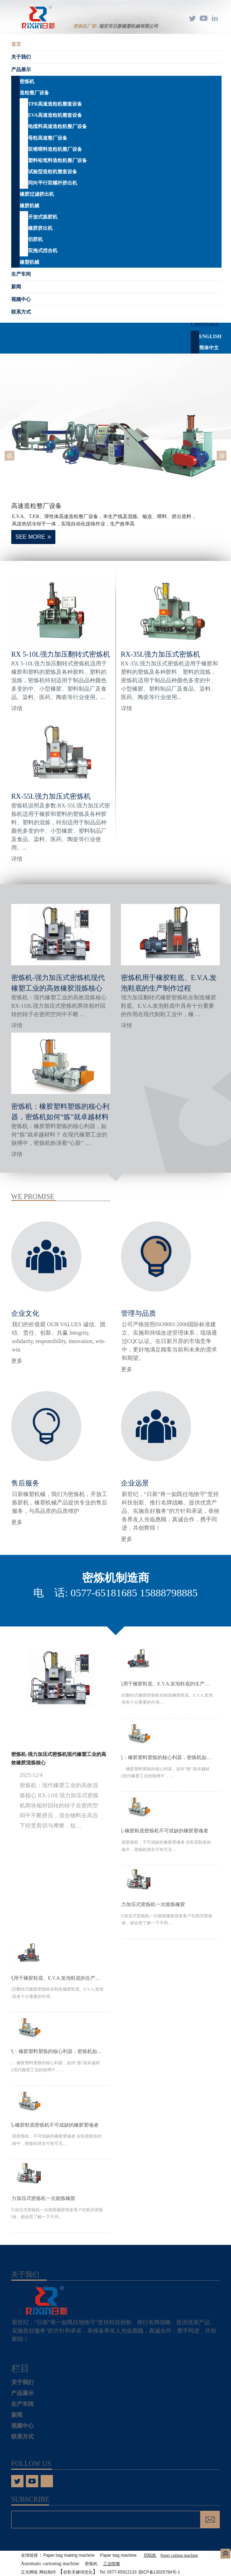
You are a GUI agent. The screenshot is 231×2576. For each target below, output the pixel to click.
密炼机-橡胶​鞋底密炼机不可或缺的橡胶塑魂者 (158, 1830)
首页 (16, 44)
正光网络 (29, 2572)
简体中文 (209, 347)
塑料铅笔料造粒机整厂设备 (57, 160)
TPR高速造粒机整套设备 (55, 104)
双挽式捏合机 (42, 250)
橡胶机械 (29, 205)
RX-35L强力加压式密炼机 (161, 654)
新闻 (16, 286)
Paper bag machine (118, 2555)
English (210, 336)
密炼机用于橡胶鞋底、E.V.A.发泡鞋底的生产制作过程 (160, 1683)
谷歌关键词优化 (78, 2572)
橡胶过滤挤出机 (37, 194)
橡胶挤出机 (40, 228)
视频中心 (21, 299)
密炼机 (27, 81)
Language (205, 324)
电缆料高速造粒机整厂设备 (57, 126)
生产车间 (21, 274)
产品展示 (21, 69)
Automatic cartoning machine (50, 2563)
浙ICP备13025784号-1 (159, 2572)
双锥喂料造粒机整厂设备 (55, 149)
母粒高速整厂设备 (47, 138)
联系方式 (21, 312)
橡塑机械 (29, 262)
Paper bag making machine (69, 2555)
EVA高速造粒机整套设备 (55, 115)
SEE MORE (30, 537)
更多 (16, 1361)
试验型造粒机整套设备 (52, 171)
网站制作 (47, 2572)
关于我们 (21, 57)
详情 (16, 708)
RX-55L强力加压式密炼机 (51, 796)
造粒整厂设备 (34, 92)
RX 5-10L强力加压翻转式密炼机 (60, 654)
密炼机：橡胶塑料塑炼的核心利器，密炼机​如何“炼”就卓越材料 (160, 1757)
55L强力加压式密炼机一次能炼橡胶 (146, 1904)
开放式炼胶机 (42, 217)
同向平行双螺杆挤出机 (52, 183)
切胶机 (35, 239)
